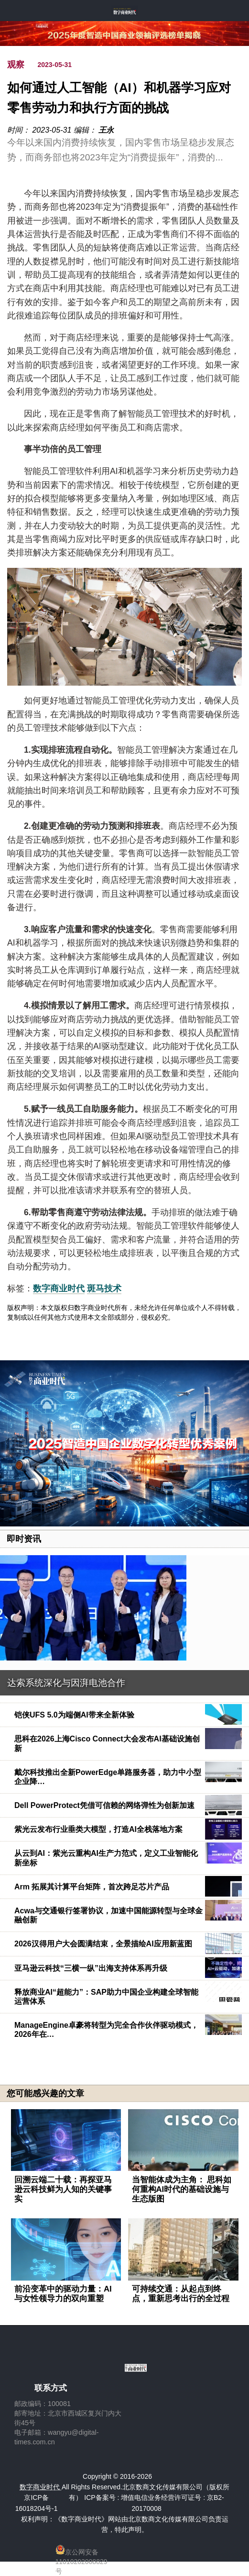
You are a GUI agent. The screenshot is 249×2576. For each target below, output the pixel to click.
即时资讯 (24, 1539)
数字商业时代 (59, 1288)
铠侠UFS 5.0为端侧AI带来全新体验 (74, 1715)
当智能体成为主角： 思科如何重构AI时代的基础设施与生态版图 (182, 2189)
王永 (106, 130)
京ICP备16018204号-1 (36, 2503)
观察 (15, 64)
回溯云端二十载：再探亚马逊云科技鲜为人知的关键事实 (63, 2189)
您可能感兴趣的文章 (45, 2093)
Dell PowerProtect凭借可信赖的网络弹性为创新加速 (104, 1805)
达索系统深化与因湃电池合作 (66, 1683)
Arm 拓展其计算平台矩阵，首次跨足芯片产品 (91, 1887)
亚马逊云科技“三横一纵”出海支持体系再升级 (90, 1968)
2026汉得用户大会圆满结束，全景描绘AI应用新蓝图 (103, 1944)
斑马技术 (104, 1288)
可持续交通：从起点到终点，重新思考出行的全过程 (180, 2293)
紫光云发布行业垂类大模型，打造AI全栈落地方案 (98, 1829)
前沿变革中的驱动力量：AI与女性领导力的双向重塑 (63, 2293)
